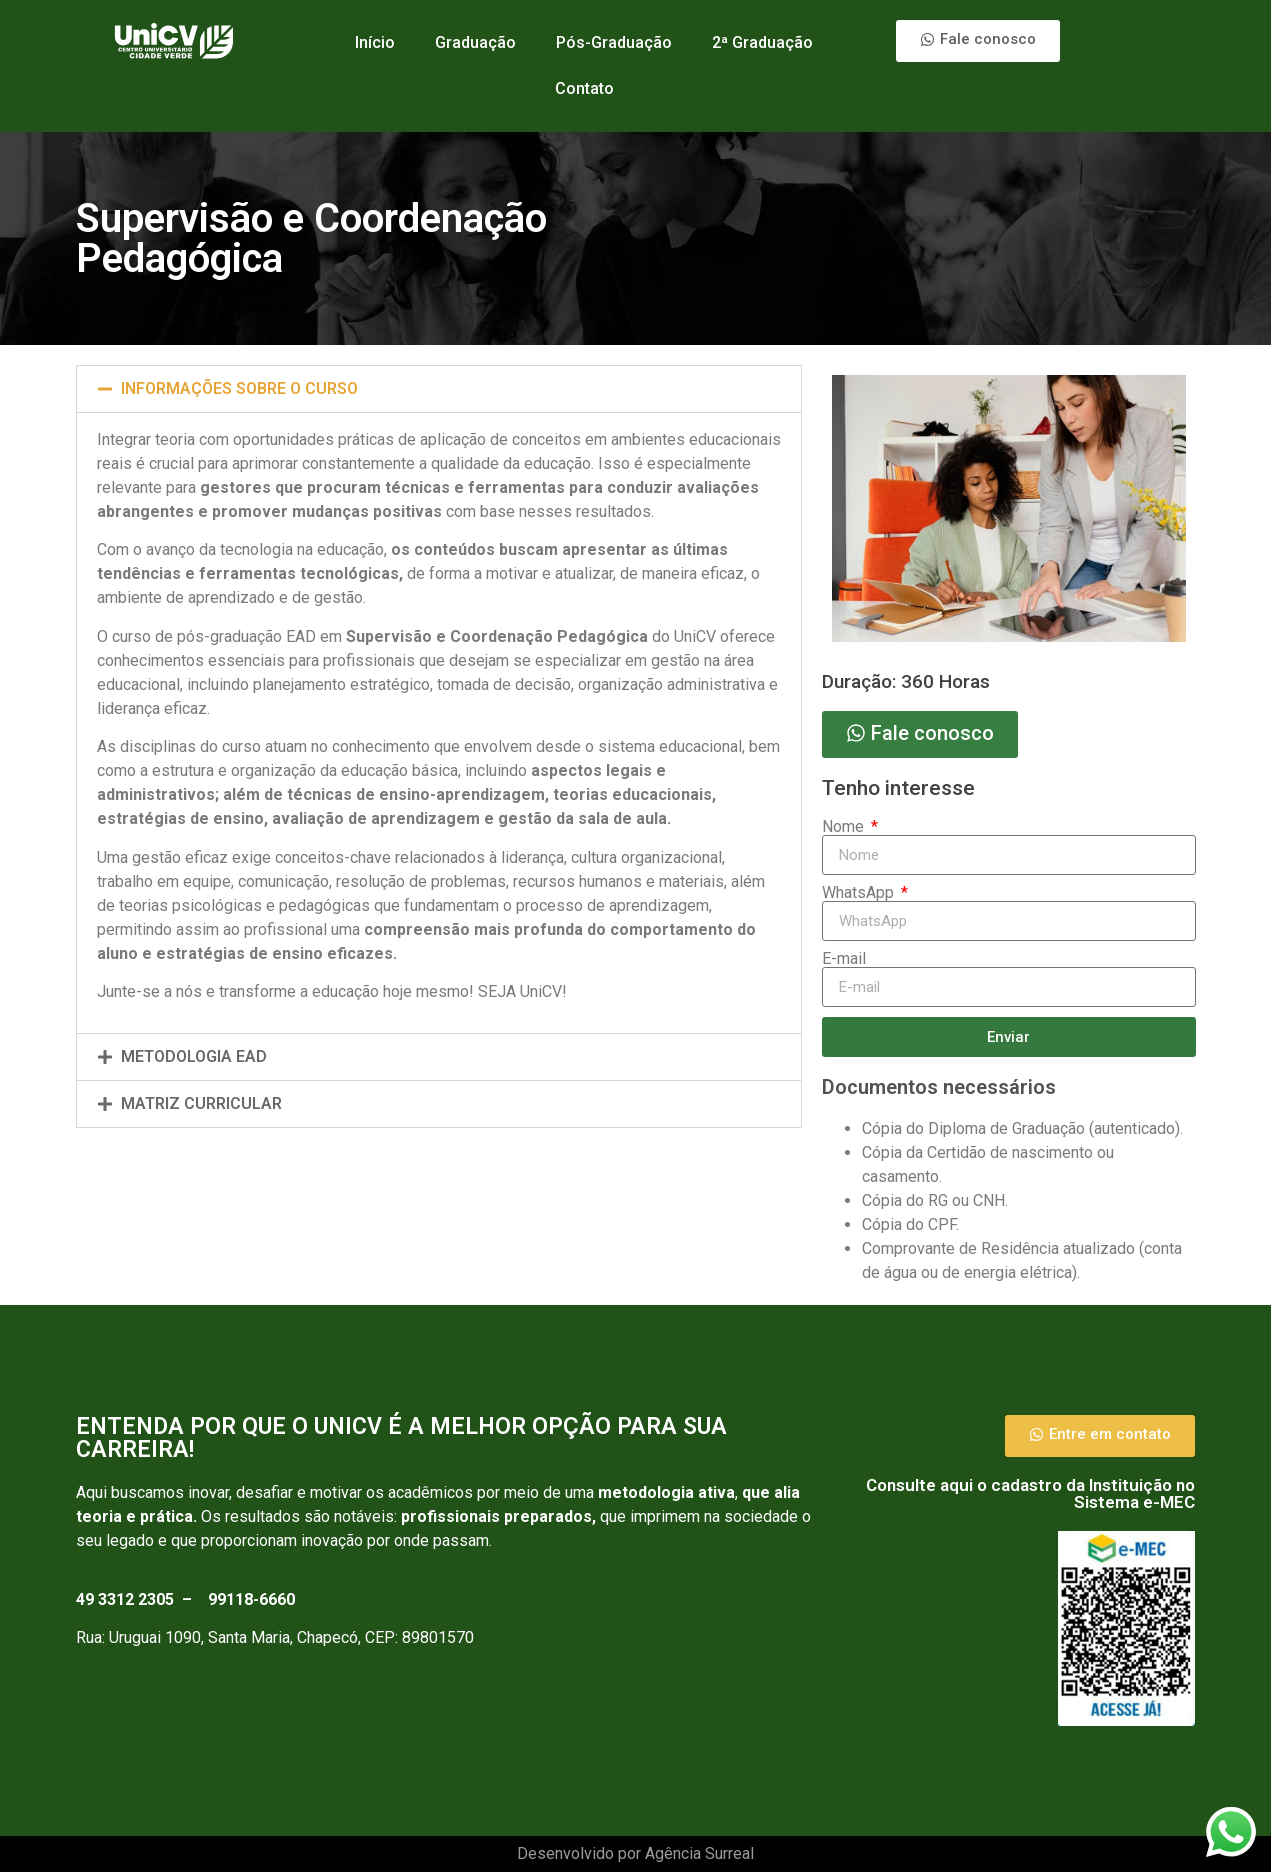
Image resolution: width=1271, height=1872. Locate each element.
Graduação (475, 42)
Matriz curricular (201, 1103)
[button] (439, 389)
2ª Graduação (762, 42)
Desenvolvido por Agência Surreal (635, 1853)
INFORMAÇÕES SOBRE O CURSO (239, 388)
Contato (584, 88)
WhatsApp (860, 893)
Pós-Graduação (614, 42)
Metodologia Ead (194, 1056)
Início (375, 42)
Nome (845, 827)
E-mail (844, 959)
